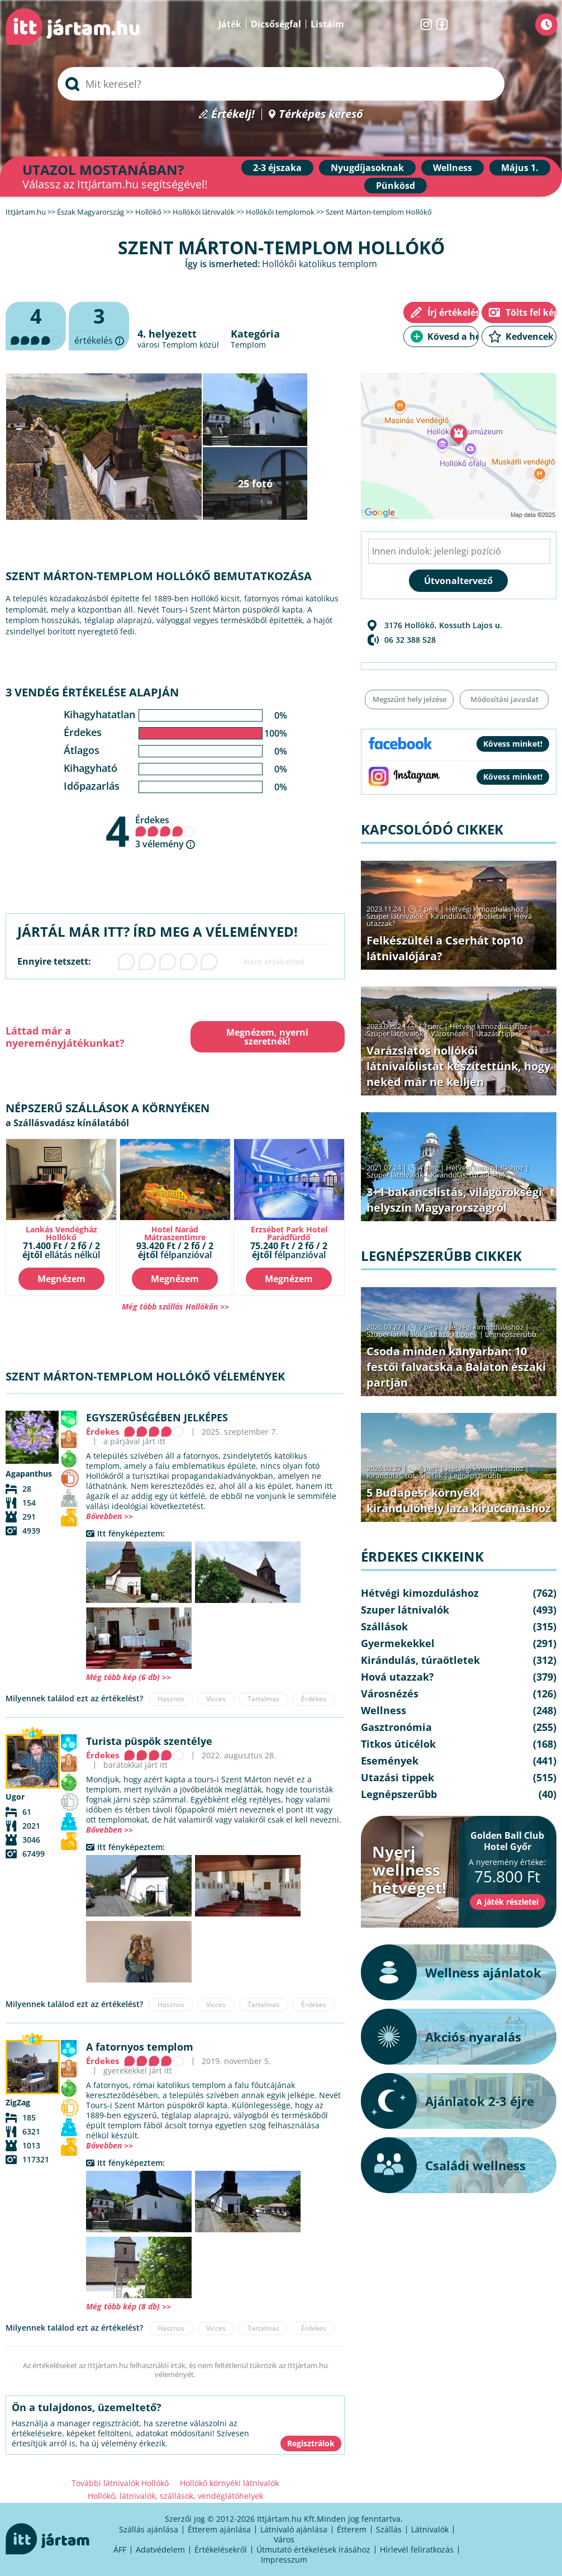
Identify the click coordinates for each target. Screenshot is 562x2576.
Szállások (384, 1626)
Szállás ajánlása (148, 2529)
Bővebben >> (109, 1516)
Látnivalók (430, 2529)
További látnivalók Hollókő (120, 2483)
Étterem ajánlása (219, 2529)
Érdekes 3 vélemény (165, 832)
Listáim (327, 24)
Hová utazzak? (397, 1677)
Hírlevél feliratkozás (417, 2549)
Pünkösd (395, 185)
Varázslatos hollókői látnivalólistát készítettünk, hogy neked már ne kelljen (458, 1066)
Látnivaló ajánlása (293, 2529)
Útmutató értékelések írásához (313, 2549)
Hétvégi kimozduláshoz (484, 909)
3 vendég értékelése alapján (92, 692)
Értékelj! (233, 114)
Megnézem (61, 1279)
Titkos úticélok (398, 1744)
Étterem (351, 2529)
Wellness (452, 168)
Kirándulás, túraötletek (469, 916)
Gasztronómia (396, 1727)
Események (389, 1761)
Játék (229, 24)
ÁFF (119, 2549)
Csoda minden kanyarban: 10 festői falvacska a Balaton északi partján (456, 1367)
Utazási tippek (499, 1033)
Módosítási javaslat (504, 699)
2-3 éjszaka (277, 168)
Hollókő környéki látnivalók (229, 2483)
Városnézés (450, 1033)
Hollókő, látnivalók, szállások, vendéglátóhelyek (175, 2495)
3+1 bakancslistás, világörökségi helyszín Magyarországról (454, 1199)
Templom (248, 344)
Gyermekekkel (398, 1643)
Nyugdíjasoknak (367, 168)
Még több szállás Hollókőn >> (175, 1306)
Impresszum (284, 2559)
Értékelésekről (220, 2549)
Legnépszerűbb (510, 1334)
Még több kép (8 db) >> (128, 2306)
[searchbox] (281, 84)
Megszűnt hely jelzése (409, 699)
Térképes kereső (321, 114)
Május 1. (520, 168)
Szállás (389, 2529)
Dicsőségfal (276, 24)
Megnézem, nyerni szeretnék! (267, 1036)
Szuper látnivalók (394, 916)
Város (284, 2539)
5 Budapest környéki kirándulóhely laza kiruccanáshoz (458, 1500)
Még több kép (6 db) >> (128, 1677)
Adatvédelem (160, 2549)
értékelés (99, 326)
